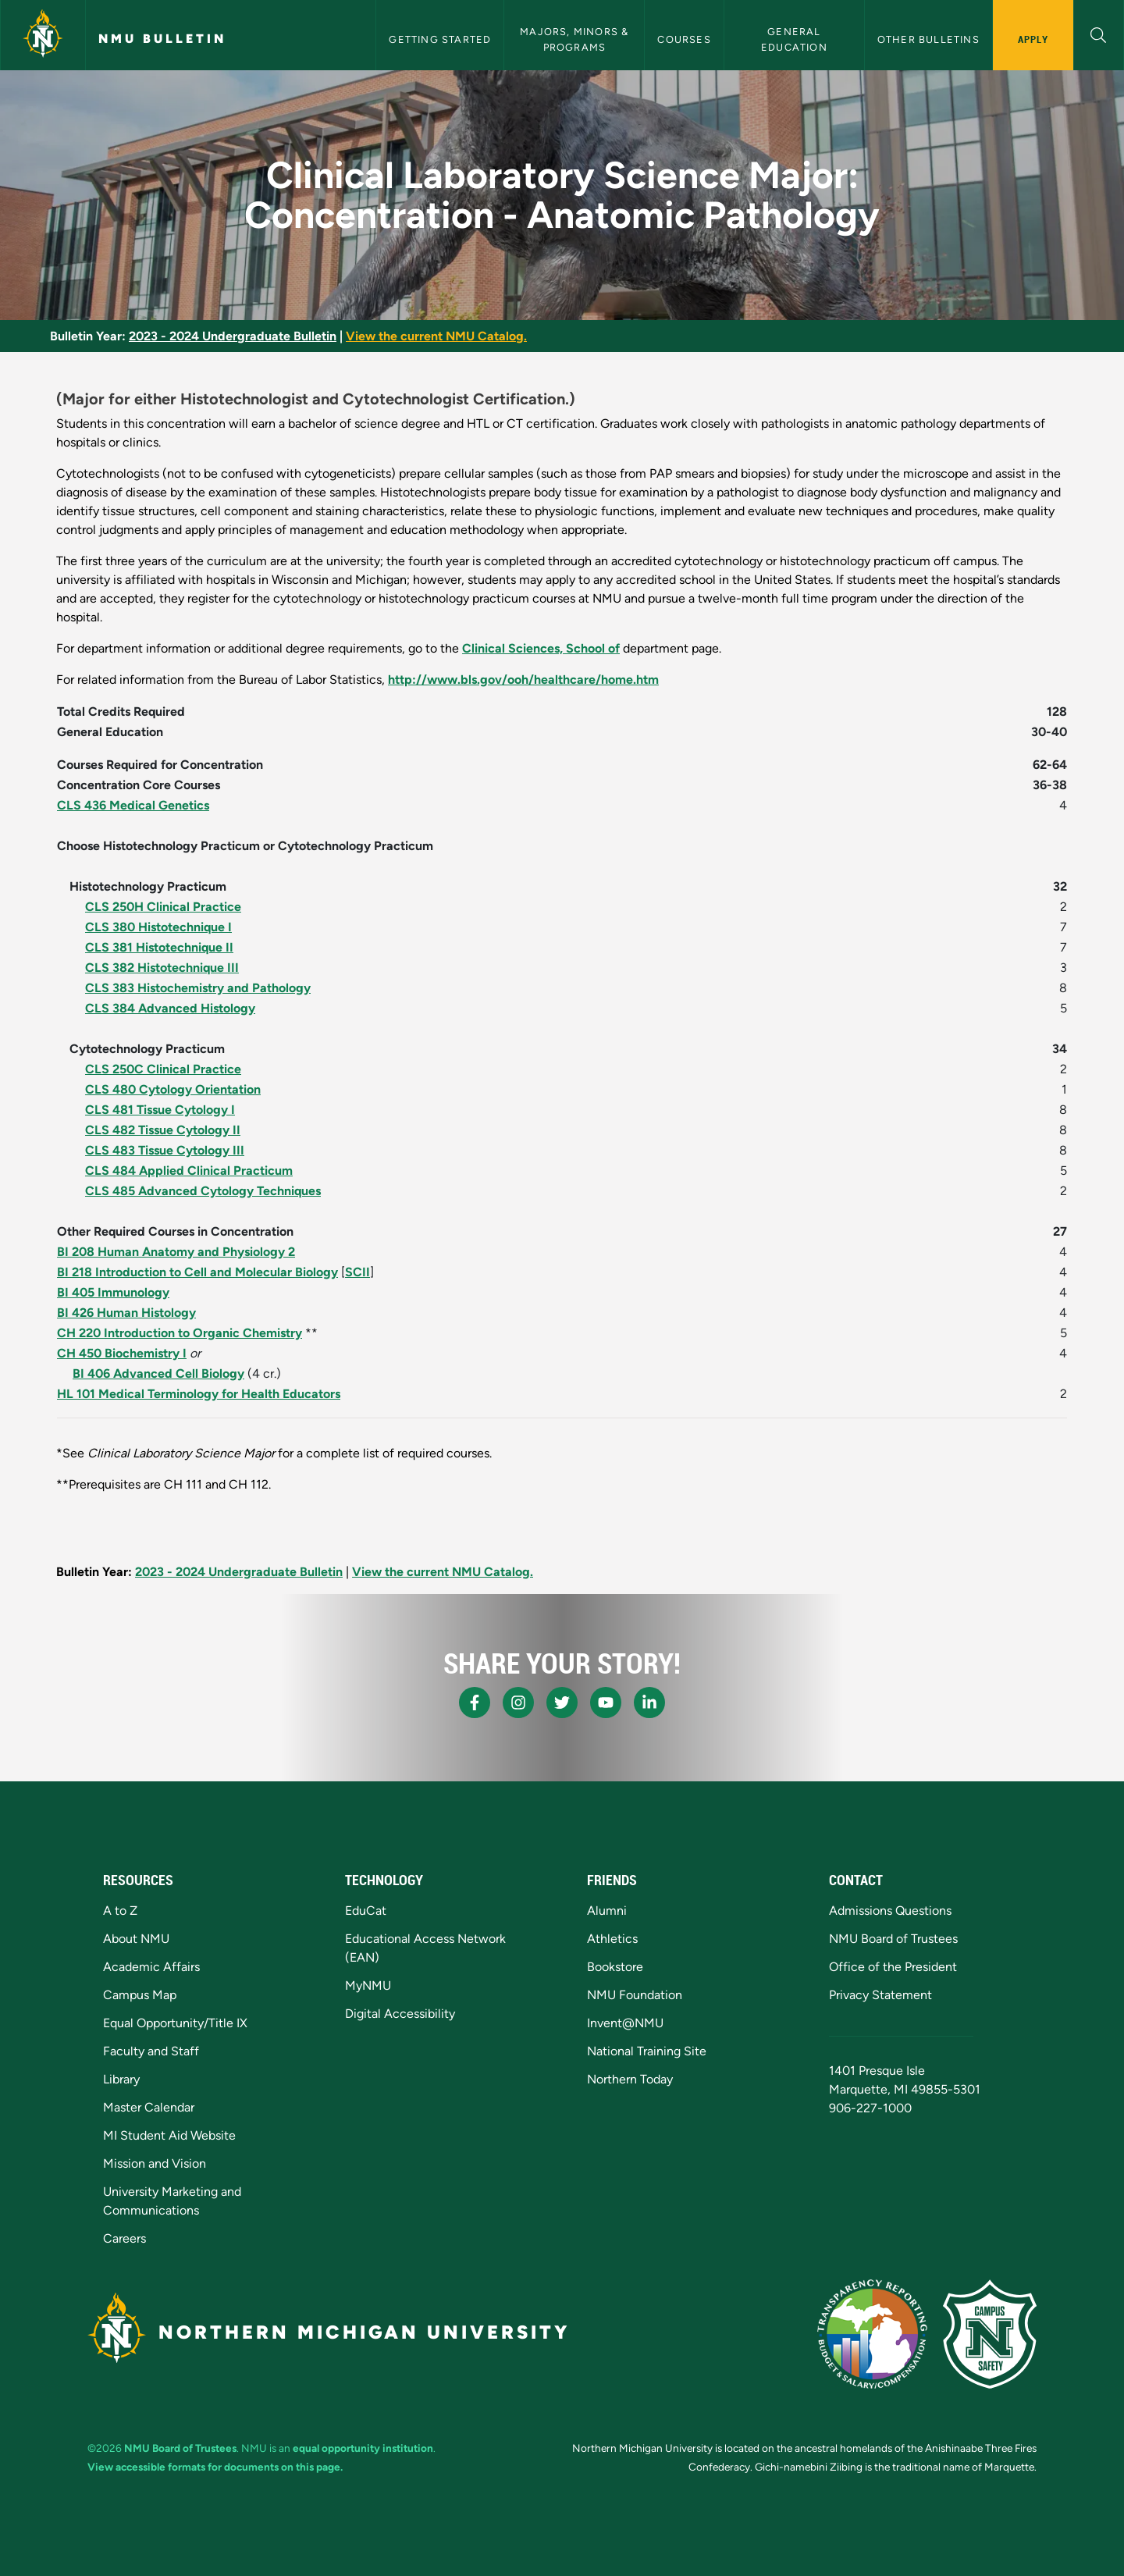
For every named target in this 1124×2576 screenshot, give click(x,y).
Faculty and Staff (151, 2051)
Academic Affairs (151, 1966)
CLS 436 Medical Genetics (133, 805)
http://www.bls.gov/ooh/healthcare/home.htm (523, 679)
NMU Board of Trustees (893, 1938)
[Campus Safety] (990, 2334)
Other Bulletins (928, 39)
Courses (683, 39)
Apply (1033, 39)
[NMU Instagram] (518, 1702)
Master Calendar (148, 2107)
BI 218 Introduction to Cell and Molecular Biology (197, 1272)
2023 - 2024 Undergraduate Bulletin (232, 336)
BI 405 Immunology (113, 1292)
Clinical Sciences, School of (541, 648)
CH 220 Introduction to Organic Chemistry (179, 1332)
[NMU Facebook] (474, 1702)
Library (121, 2079)
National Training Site (646, 2051)
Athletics (612, 1938)
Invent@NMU (625, 2023)
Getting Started (440, 39)
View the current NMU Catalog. (436, 336)
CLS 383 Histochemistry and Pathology (198, 987)
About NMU (136, 1938)
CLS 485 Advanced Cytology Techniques (203, 1190)
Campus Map (139, 1994)
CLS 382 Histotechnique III (162, 967)
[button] (1098, 33)
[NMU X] (562, 1702)
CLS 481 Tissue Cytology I (160, 1109)
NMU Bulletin (162, 38)
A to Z (120, 1910)
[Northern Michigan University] (43, 35)
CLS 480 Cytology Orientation (173, 1089)
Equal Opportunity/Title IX (175, 2023)
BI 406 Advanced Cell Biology (158, 1373)
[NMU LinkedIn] (649, 1702)
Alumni (607, 1910)
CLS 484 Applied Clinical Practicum (189, 1170)
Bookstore (615, 1966)
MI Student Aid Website (169, 2135)
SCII (357, 1272)
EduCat (365, 1910)
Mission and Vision (154, 2163)
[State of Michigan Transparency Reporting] (872, 2334)
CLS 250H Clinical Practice (163, 906)
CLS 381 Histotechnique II (159, 947)
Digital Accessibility (400, 2013)
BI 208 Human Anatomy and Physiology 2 (176, 1251)
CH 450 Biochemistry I (122, 1353)
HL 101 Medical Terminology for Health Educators (198, 1393)
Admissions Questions (890, 1910)
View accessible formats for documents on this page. (215, 2466)
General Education (794, 39)
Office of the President (893, 1966)
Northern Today (630, 2079)
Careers (124, 2238)
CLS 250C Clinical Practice (163, 1069)
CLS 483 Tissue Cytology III (164, 1150)
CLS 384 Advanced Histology (170, 1008)
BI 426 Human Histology (126, 1312)
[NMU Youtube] (605, 1702)
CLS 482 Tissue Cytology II (162, 1130)
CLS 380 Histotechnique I (158, 927)
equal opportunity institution (363, 2448)
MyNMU (368, 1985)
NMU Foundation (634, 1994)
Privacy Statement (880, 1994)
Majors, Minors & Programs (575, 39)
